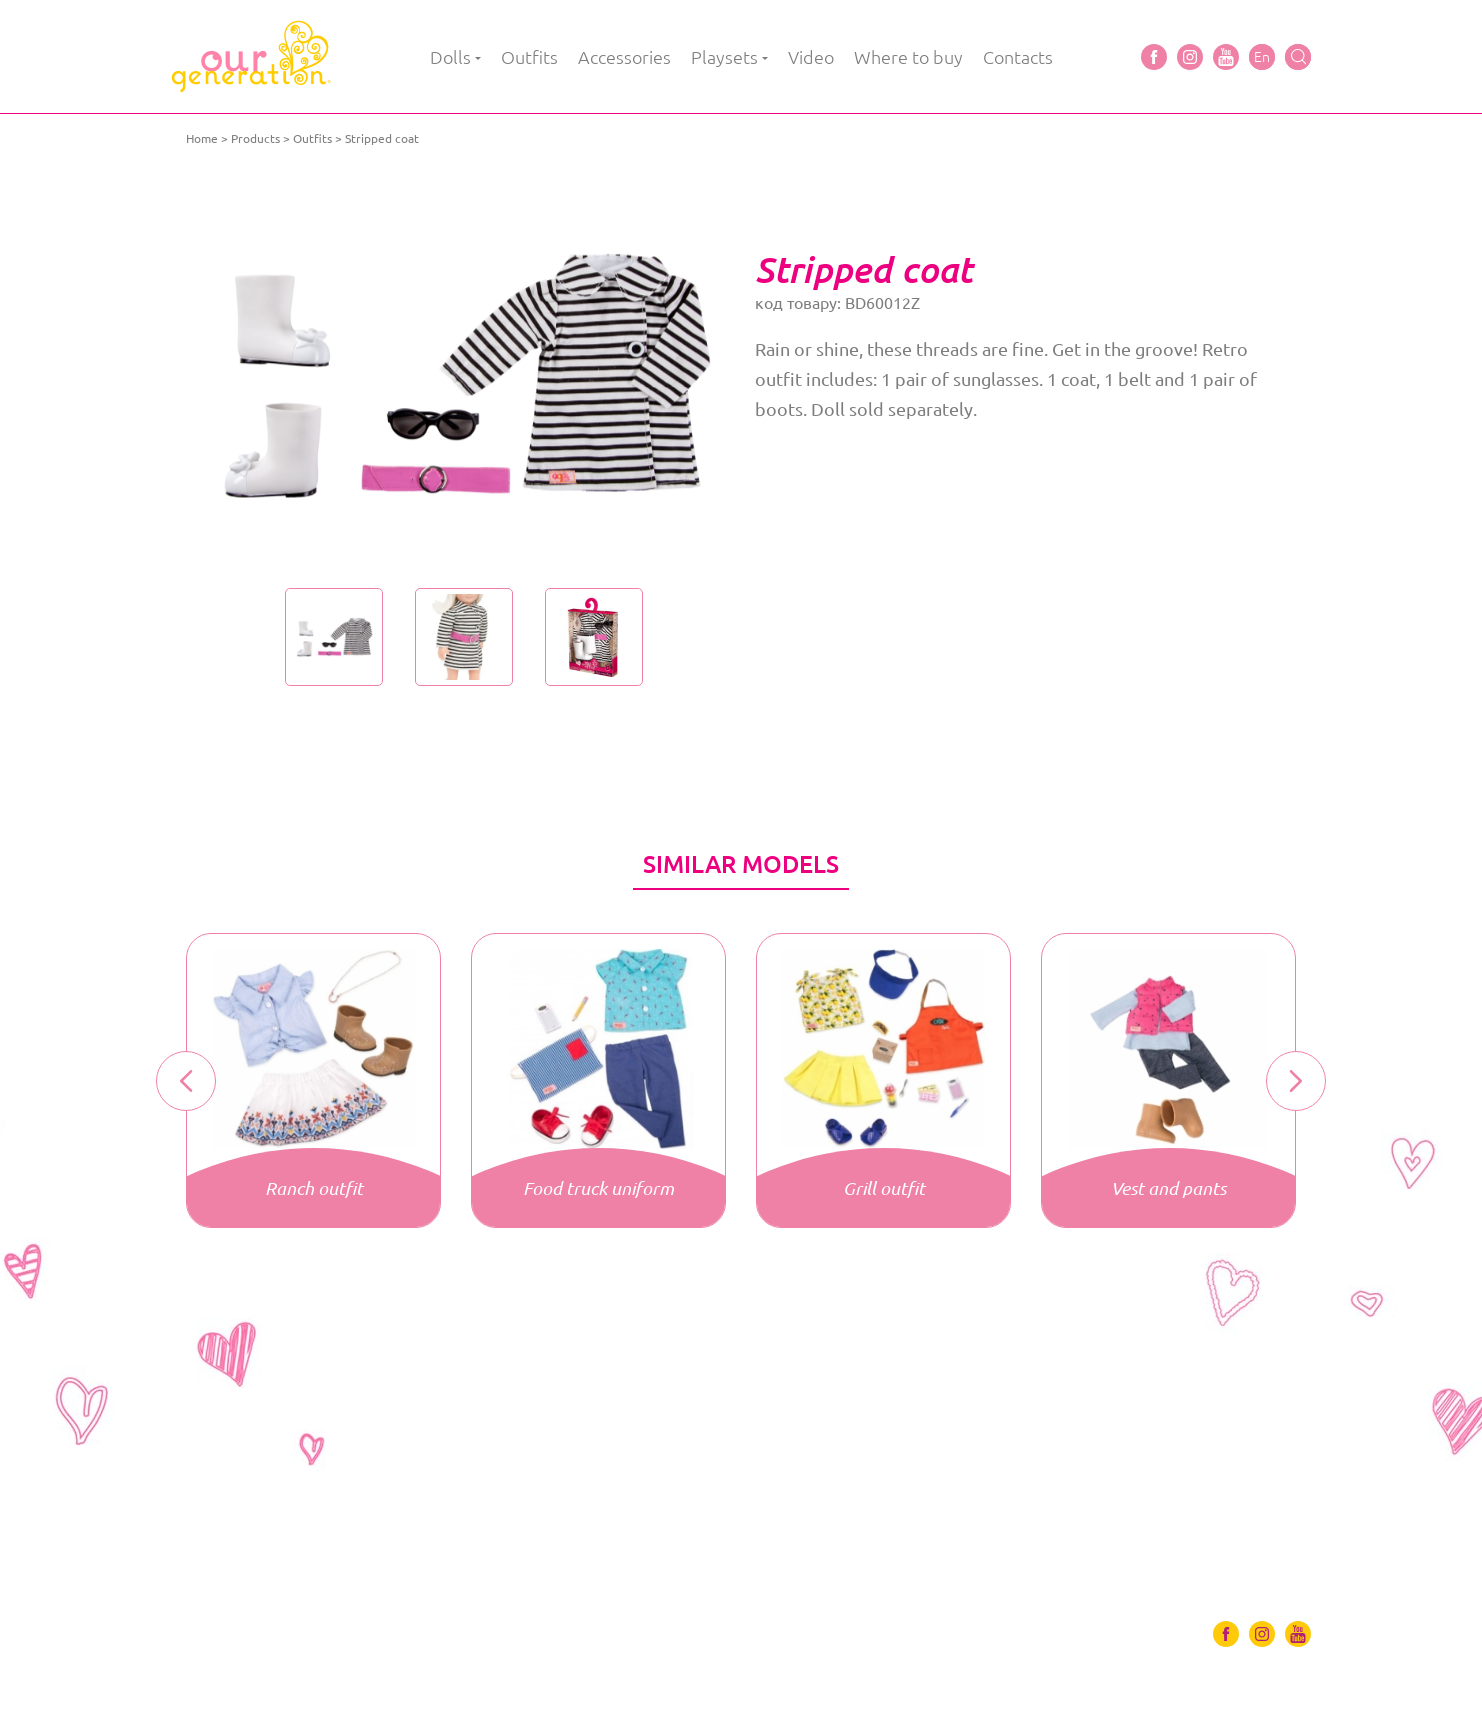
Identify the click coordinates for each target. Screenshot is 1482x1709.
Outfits (529, 57)
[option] (463, 375)
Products (255, 138)
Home (202, 138)
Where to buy (908, 57)
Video (811, 57)
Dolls (450, 57)
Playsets (724, 57)
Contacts (1018, 57)
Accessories (624, 57)
